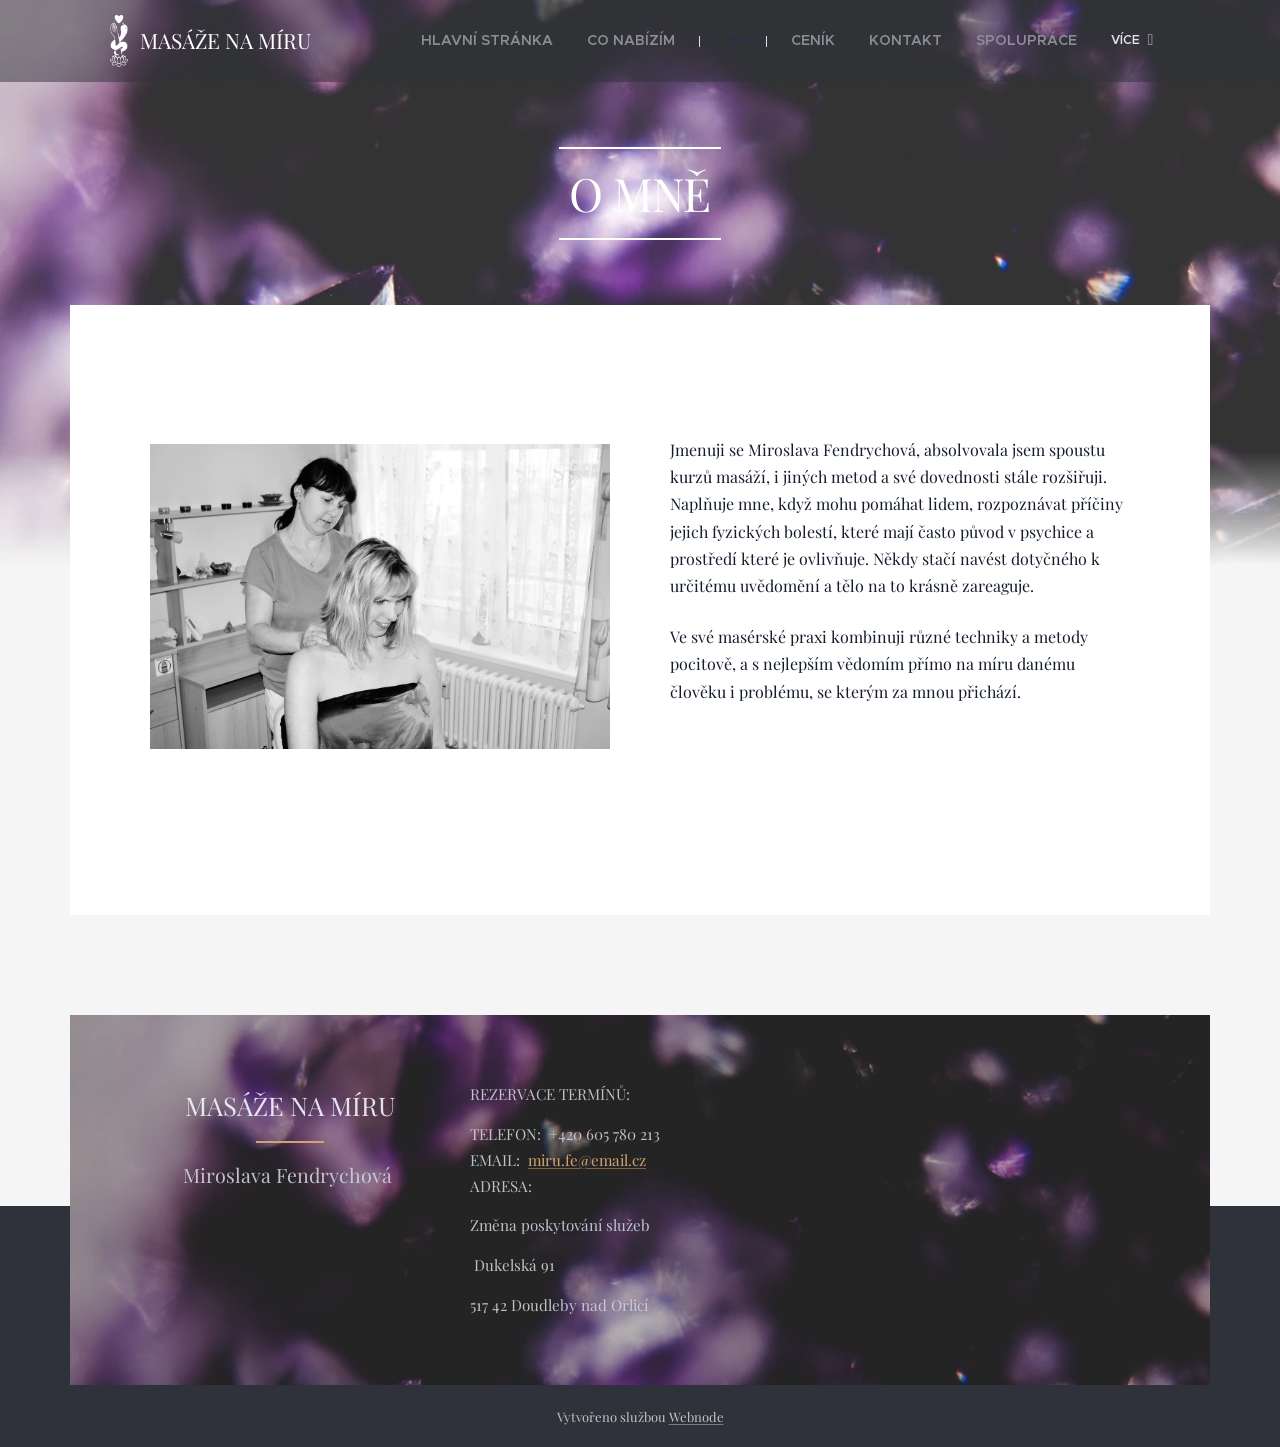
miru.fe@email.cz (587, 1159)
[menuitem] (554, 41)
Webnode (696, 1416)
